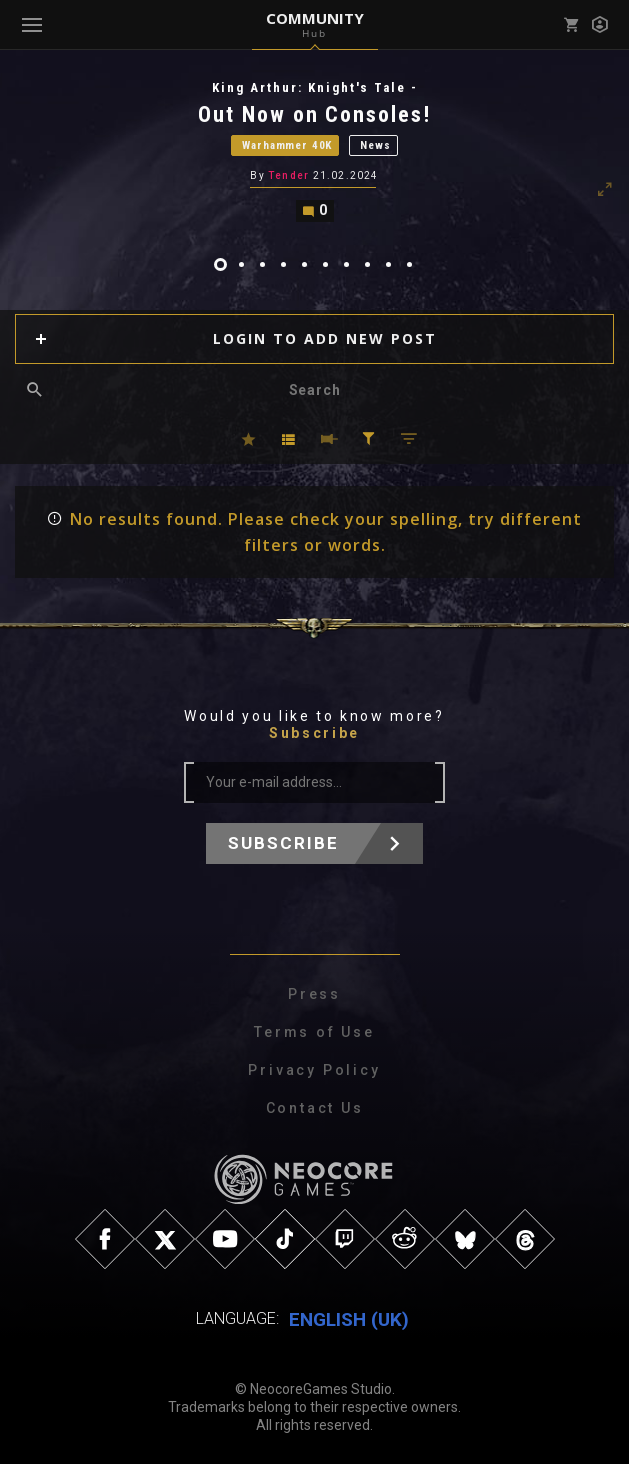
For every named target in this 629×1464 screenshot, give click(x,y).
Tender (288, 175)
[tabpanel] (314, 151)
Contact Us (315, 1109)
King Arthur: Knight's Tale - (315, 87)
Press (314, 995)
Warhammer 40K (287, 145)
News (375, 145)
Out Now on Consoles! (315, 114)
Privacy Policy (314, 1071)
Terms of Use (314, 1033)
